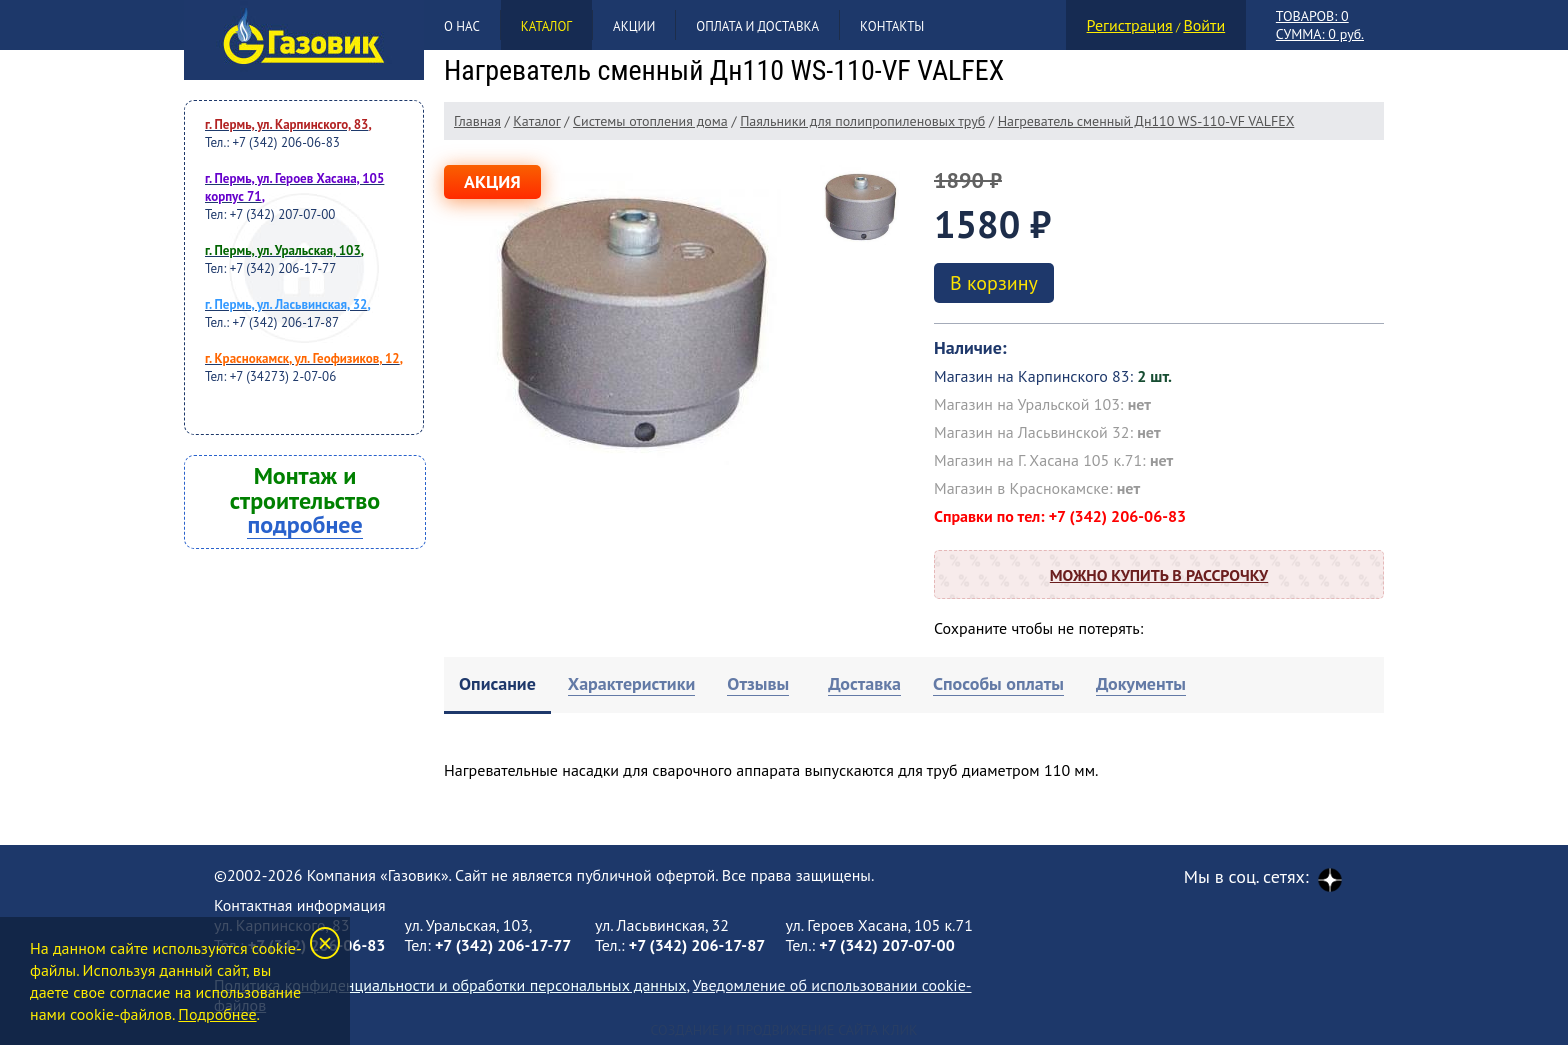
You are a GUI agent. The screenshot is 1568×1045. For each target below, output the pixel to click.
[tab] (497, 685)
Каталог (546, 26)
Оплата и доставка (757, 26)
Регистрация (1130, 25)
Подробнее (217, 1014)
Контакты (892, 26)
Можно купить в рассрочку (1159, 575)
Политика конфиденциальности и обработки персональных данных (450, 985)
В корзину (994, 283)
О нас (462, 26)
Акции (634, 26)
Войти (1204, 25)
